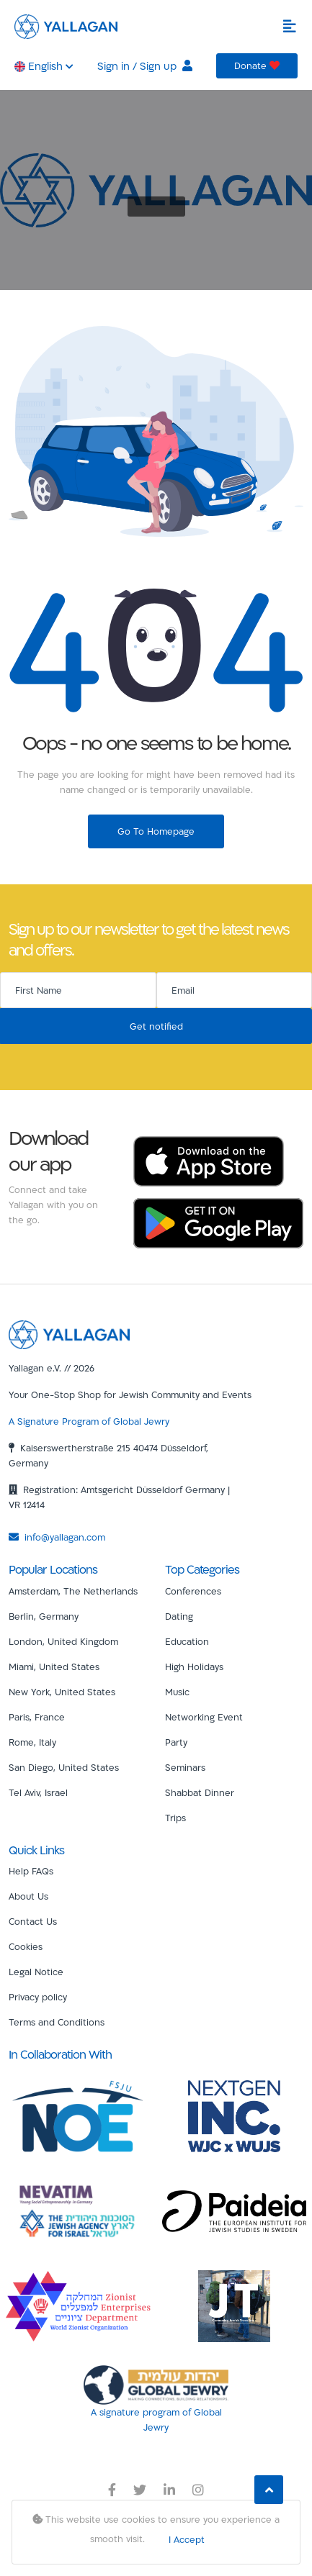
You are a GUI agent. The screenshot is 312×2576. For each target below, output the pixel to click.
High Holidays (194, 1666)
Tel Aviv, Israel (38, 1792)
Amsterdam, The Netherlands (73, 1591)
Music (177, 1691)
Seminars (185, 1767)
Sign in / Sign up (144, 66)
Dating (179, 1616)
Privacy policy (38, 1997)
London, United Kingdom (63, 1641)
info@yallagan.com (57, 1537)
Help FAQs (31, 1871)
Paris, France (37, 1717)
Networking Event (204, 1717)
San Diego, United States (64, 1767)
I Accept (187, 2539)
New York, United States (62, 1691)
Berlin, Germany (44, 1616)
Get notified (156, 1026)
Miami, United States (54, 1666)
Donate (257, 65)
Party (176, 1742)
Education (187, 1641)
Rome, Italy (32, 1742)
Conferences (193, 1591)
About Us (28, 1896)
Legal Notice (36, 1971)
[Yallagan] (69, 1333)
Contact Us (33, 1921)
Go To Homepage (156, 831)
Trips (175, 1817)
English (43, 66)
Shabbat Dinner (199, 1792)
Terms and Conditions (56, 2022)
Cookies (26, 1946)
